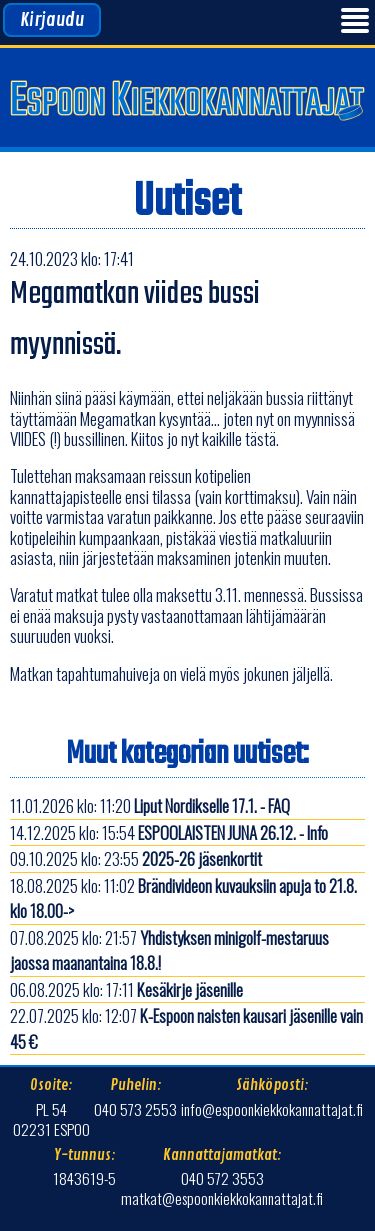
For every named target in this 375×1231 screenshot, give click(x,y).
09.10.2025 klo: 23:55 (136, 858)
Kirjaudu (52, 20)
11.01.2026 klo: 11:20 (150, 805)
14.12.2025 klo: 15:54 (169, 832)
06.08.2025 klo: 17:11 (126, 989)
